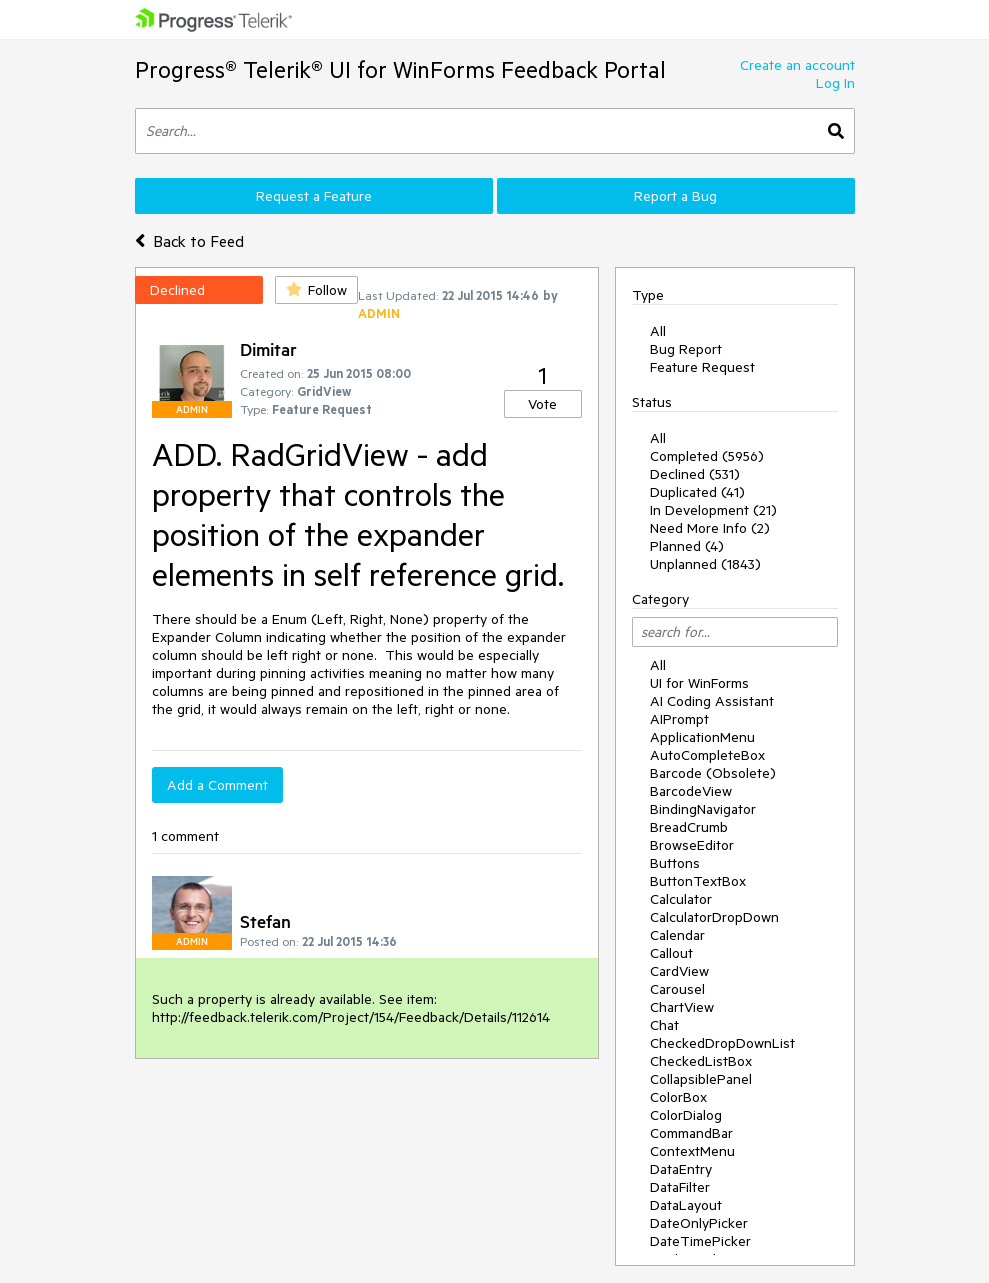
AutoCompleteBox (707, 755)
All (658, 331)
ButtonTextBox (698, 881)
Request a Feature (314, 196)
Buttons (675, 863)
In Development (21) (713, 510)
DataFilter (680, 1187)
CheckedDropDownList (722, 1043)
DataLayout (686, 1205)
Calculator (681, 899)
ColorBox (678, 1097)
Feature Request (702, 367)
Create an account (797, 65)
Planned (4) (687, 546)
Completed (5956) (707, 456)
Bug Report (686, 349)
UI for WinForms (699, 683)
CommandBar (691, 1133)
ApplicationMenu (702, 737)
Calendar (677, 935)
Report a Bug (675, 196)
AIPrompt (679, 719)
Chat (664, 1025)
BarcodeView (691, 791)
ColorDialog (686, 1115)
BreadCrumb (689, 827)
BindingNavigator (703, 809)
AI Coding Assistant (712, 701)
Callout (671, 953)
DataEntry (681, 1169)
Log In (835, 83)
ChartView (682, 1007)
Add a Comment (217, 785)
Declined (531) (695, 474)
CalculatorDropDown (714, 917)
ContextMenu (692, 1151)
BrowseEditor (692, 845)
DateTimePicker (700, 1241)
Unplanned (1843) (705, 564)
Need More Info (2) (710, 528)
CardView (679, 971)
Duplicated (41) (697, 492)
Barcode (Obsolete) (713, 773)
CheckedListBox (701, 1061)
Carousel (677, 989)
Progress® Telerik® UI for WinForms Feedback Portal (400, 69)
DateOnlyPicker (699, 1223)
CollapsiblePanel (701, 1079)
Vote (542, 404)
